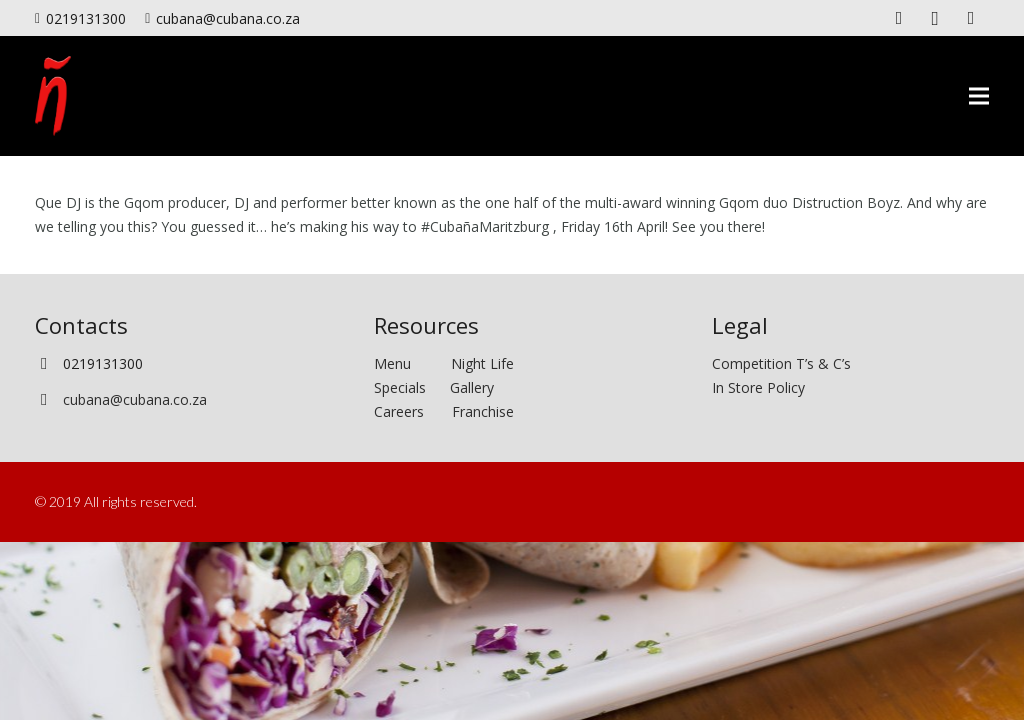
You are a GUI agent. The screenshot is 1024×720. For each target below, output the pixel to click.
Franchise (483, 411)
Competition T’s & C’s (781, 363)
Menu (412, 363)
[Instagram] (935, 18)
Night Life (482, 363)
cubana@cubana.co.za (135, 399)
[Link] (53, 96)
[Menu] (979, 96)
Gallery (472, 387)
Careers (399, 411)
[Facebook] (899, 18)
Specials (404, 387)
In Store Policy (758, 387)
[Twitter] (971, 18)
